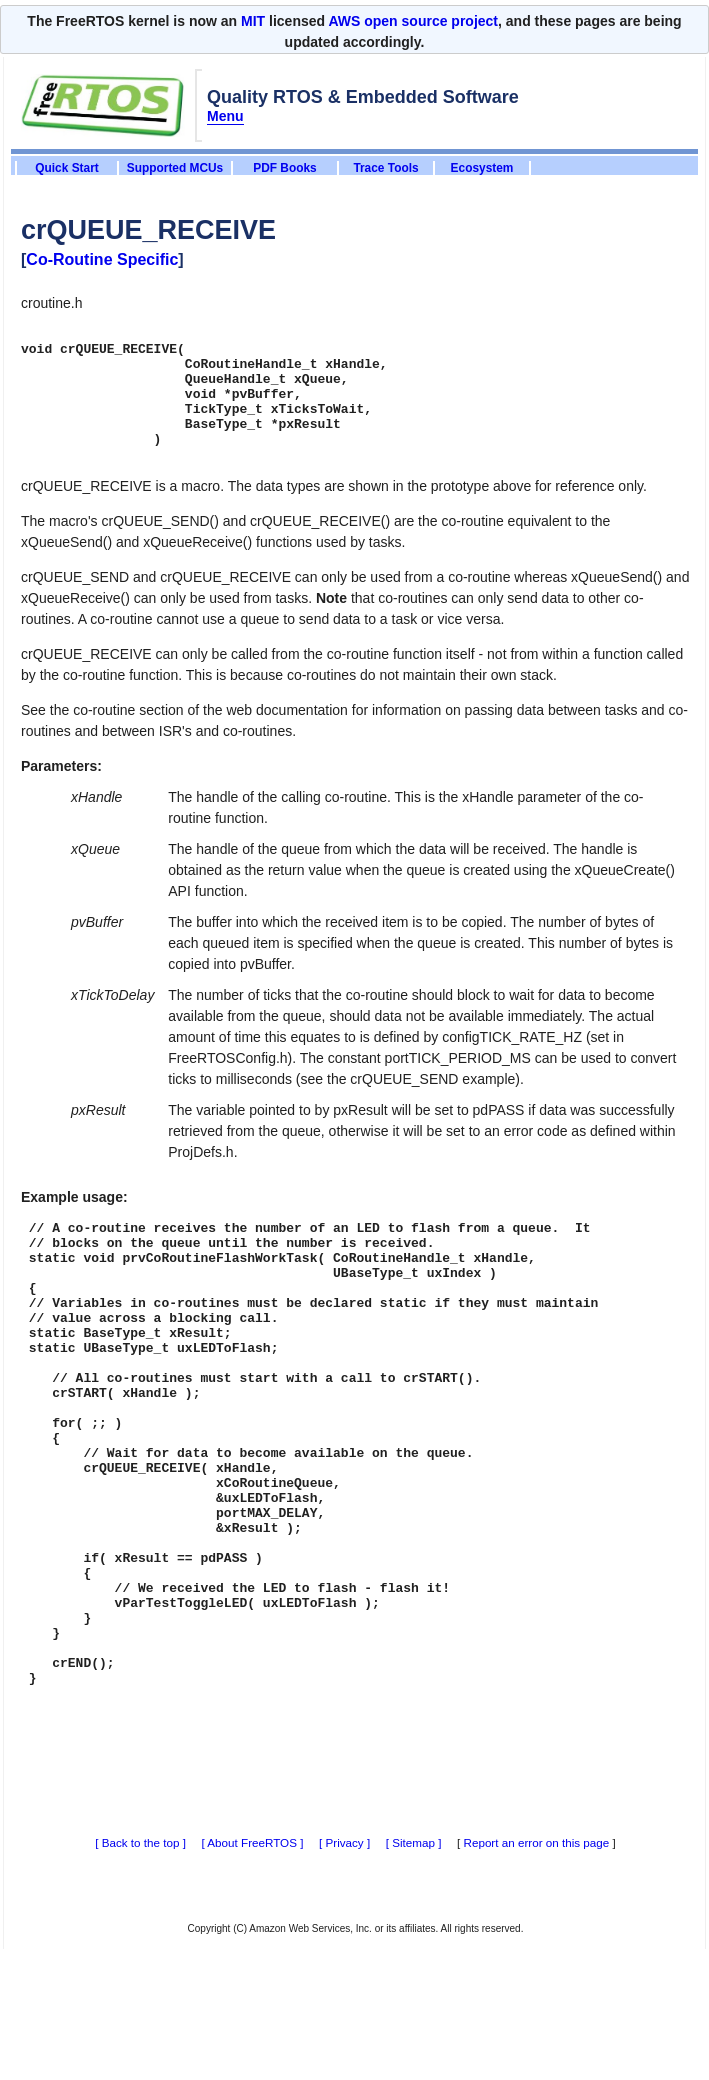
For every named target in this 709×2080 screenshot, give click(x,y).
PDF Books (284, 168)
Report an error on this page (537, 1962)
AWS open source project (413, 21)
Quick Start (66, 168)
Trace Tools (385, 168)
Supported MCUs (175, 168)
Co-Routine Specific (102, 259)
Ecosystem (482, 168)
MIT (253, 21)
